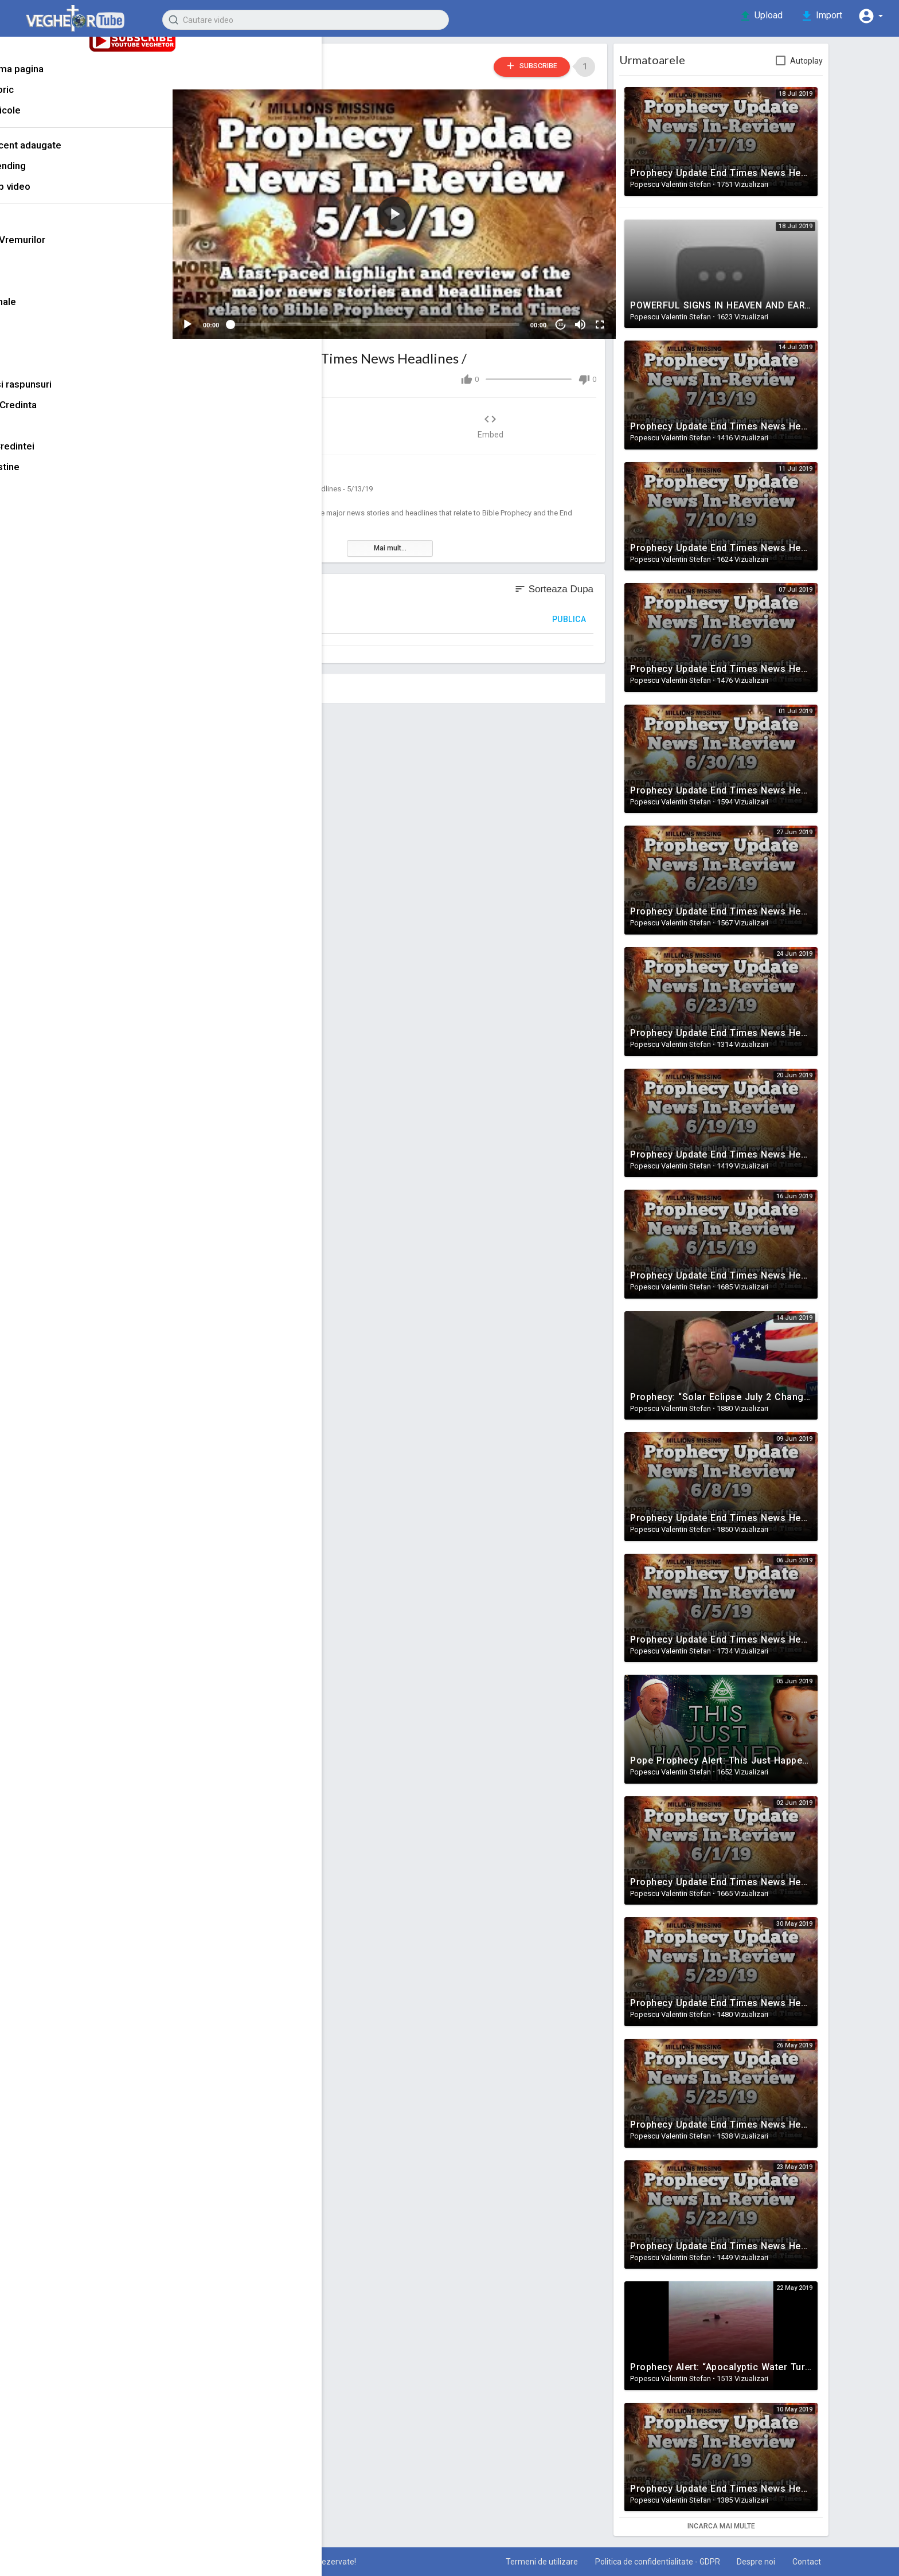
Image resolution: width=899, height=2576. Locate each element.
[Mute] (586, 317)
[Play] (206, 317)
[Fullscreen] (605, 317)
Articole (45, 121)
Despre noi (770, 2561)
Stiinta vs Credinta (53, 415)
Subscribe (541, 66)
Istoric (42, 100)
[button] (870, 16)
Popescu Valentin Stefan (289, 60)
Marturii (30, 270)
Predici (29, 291)
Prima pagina (57, 80)
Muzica (29, 374)
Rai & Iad (33, 435)
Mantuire (33, 353)
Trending (48, 176)
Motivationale (43, 312)
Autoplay (823, 60)
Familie (29, 332)
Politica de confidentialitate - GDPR (669, 2561)
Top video (50, 197)
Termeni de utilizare (551, 2561)
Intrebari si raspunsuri (61, 394)
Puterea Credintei (52, 456)
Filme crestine (45, 477)
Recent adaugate (66, 156)
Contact (822, 2561)
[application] (406, 210)
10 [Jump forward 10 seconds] (566, 316)
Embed (507, 418)
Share (306, 418)
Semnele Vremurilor (263, 463)
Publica (586, 611)
